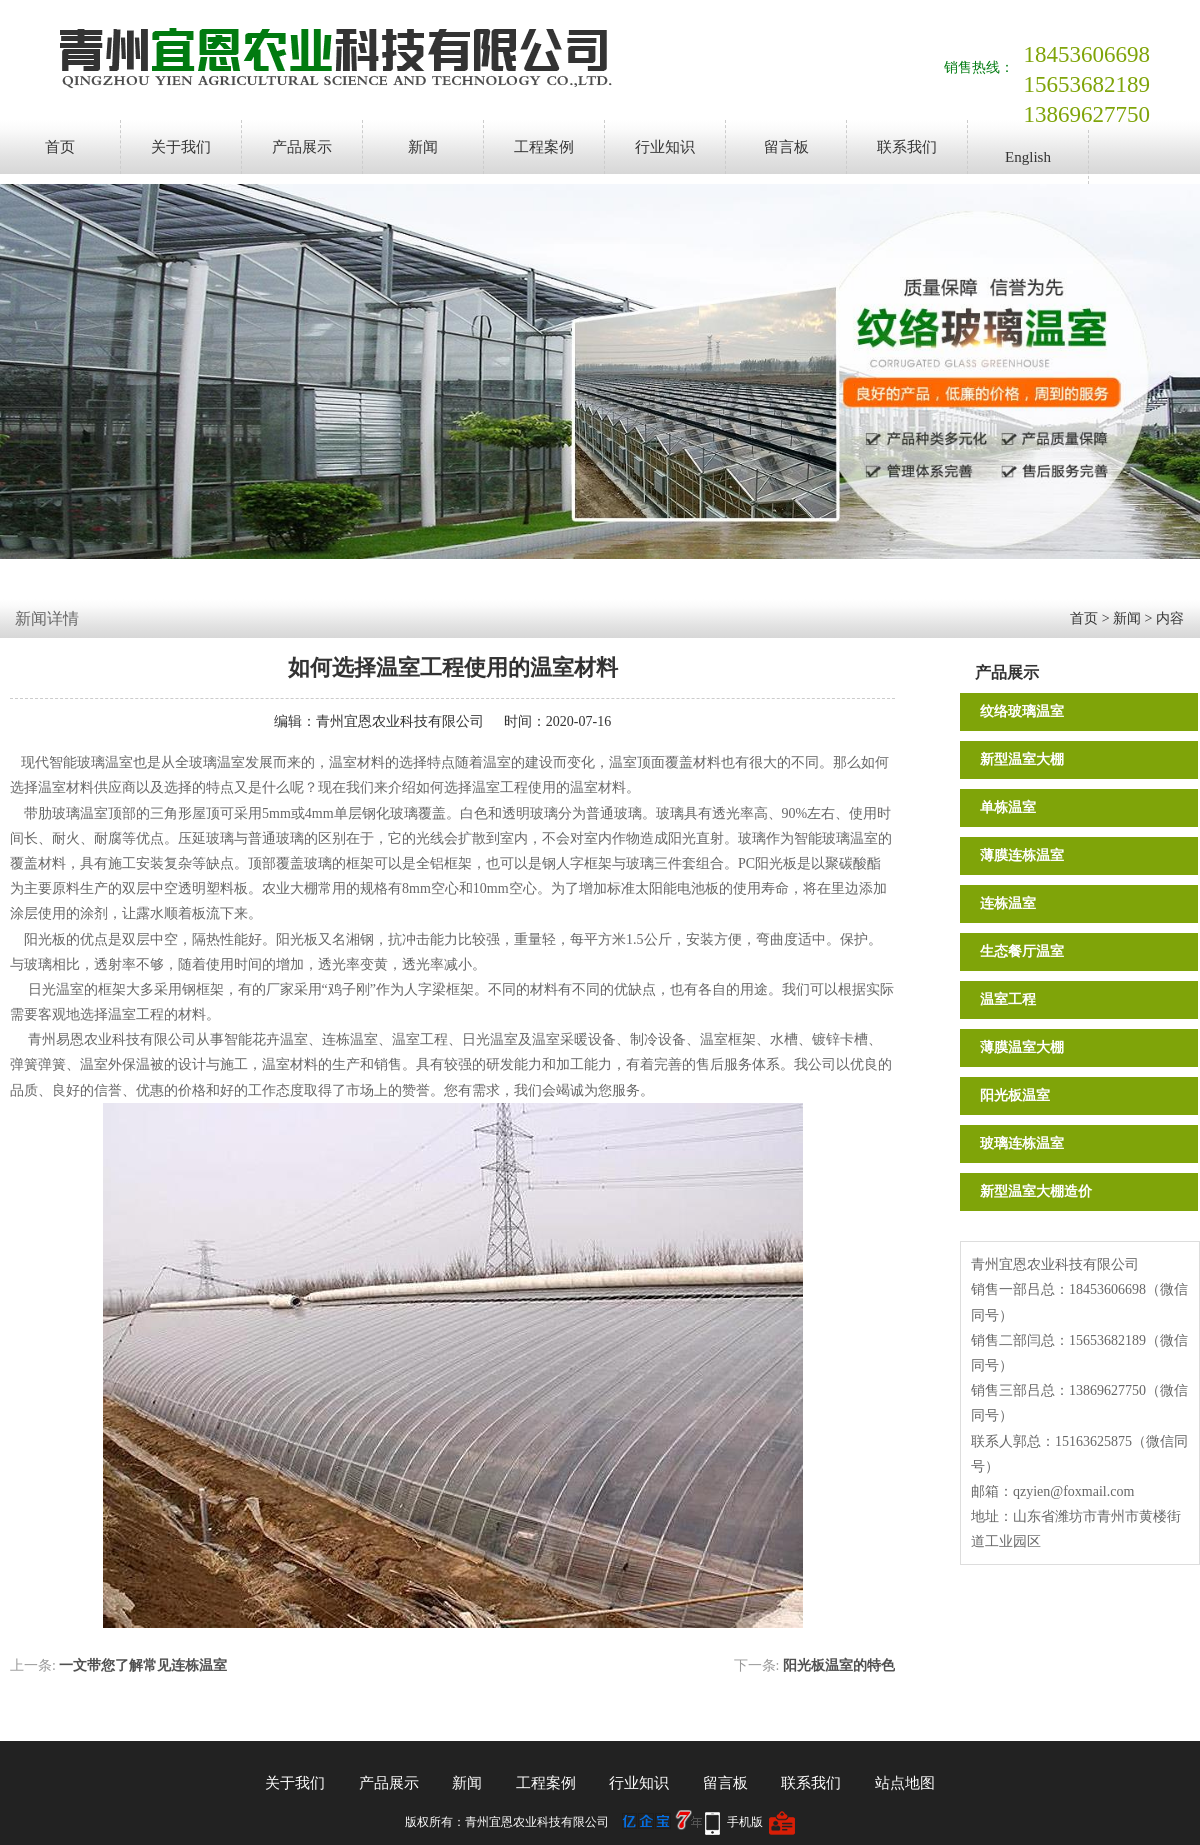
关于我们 (181, 147)
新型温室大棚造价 (1036, 1191)
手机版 (745, 1822)
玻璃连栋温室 (1022, 1143)
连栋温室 (1008, 903)
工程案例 (544, 147)
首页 (60, 147)
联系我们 (907, 147)
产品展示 (302, 147)
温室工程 (1008, 999)
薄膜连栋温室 (1022, 855)
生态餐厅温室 (1022, 951)
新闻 (423, 147)
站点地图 (905, 1783)
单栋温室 (1008, 807)
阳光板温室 (1015, 1095)
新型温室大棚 (1022, 759)
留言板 (786, 147)
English (1028, 157)
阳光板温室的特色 (839, 1665)
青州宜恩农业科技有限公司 (400, 721)
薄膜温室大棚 (1022, 1047)
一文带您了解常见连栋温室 (143, 1665)
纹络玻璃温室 (1022, 711)
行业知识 (665, 147)
